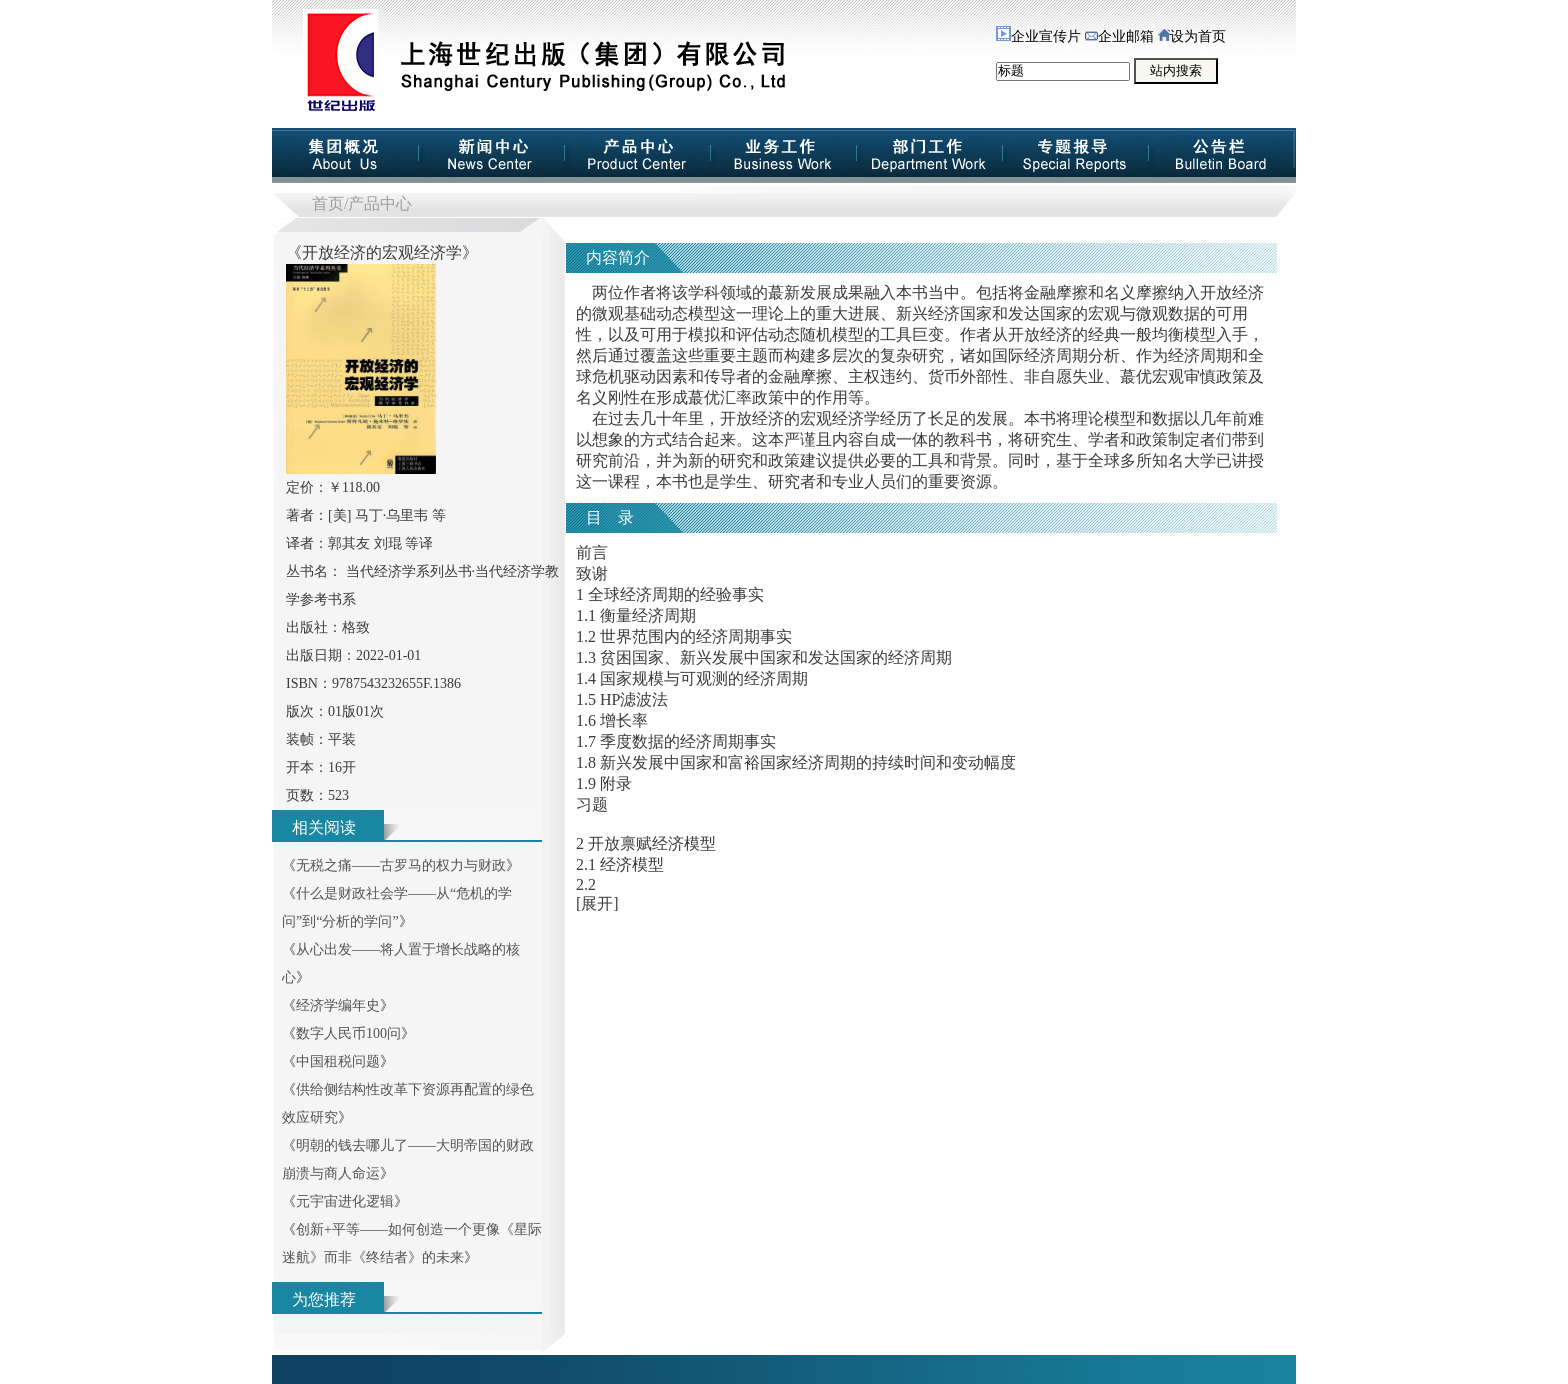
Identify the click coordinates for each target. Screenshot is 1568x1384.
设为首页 (1192, 36)
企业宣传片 (1038, 36)
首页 (328, 203)
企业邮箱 (1119, 36)
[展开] (597, 903)
